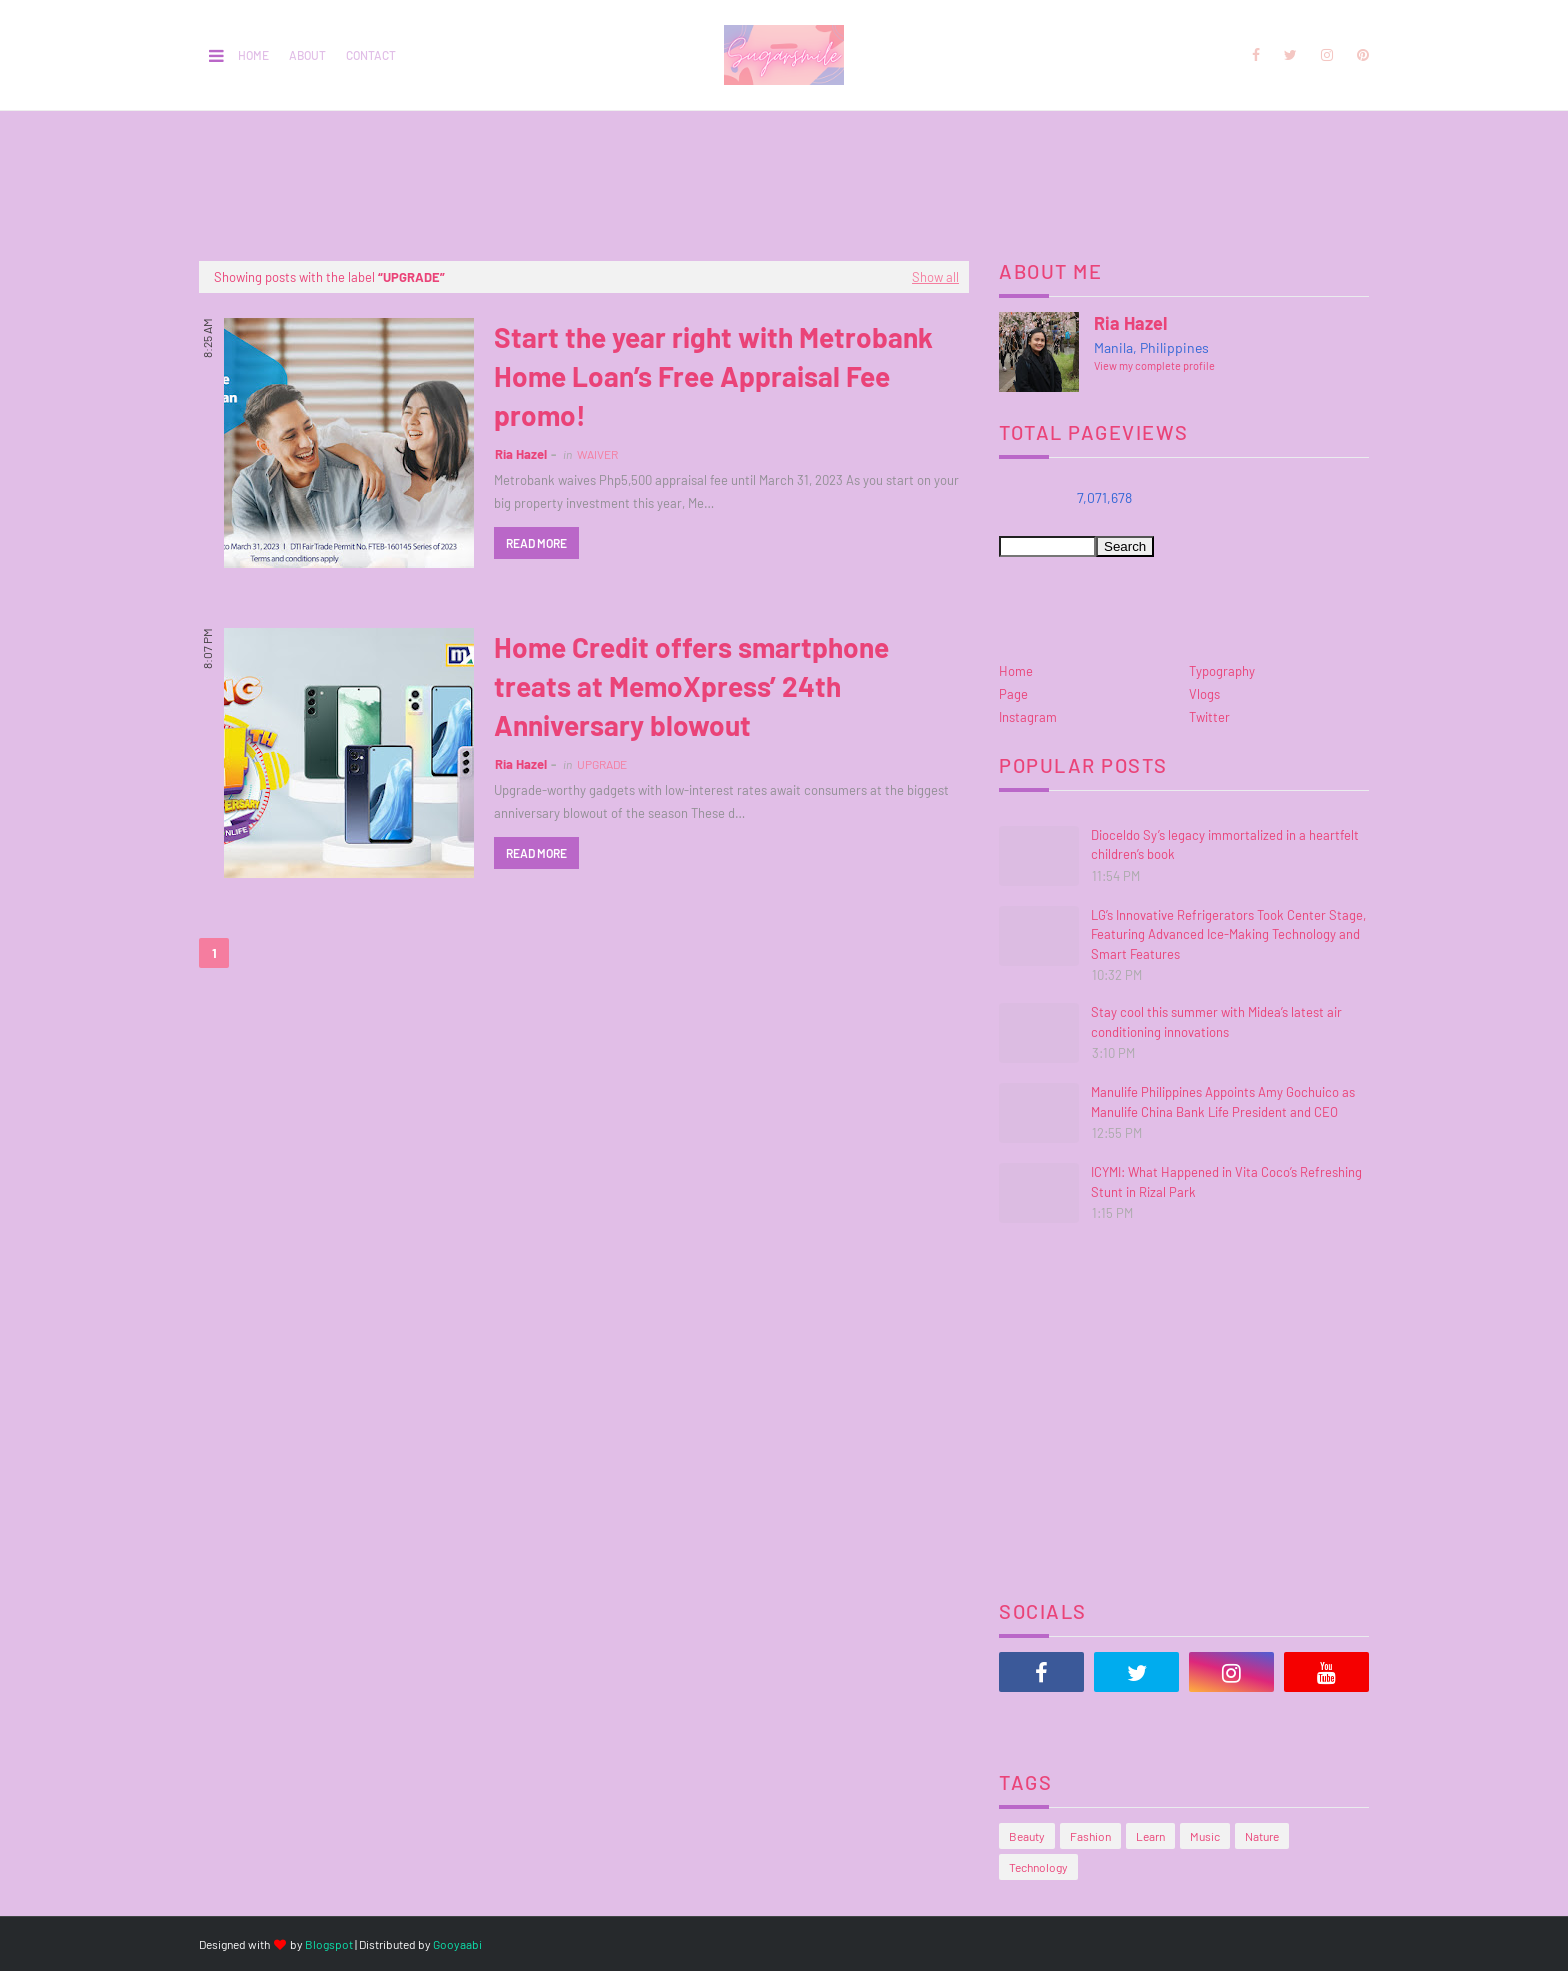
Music (1205, 1836)
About (307, 55)
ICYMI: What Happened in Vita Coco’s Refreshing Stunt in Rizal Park (1226, 1182)
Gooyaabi (457, 1944)
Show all (935, 277)
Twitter (1209, 717)
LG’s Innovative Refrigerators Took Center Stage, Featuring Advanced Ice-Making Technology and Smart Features (1228, 934)
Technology (1038, 1867)
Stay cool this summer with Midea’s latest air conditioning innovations (1216, 1022)
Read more (536, 543)
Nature (1262, 1836)
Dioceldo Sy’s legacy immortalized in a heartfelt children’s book (1225, 845)
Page (1013, 694)
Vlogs (1204, 694)
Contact (371, 55)
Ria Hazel (521, 454)
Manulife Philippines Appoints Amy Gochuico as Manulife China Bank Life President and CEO (1223, 1102)
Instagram (1028, 717)
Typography (1222, 671)
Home (253, 55)
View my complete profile (1154, 365)
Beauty (1027, 1836)
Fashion (1090, 1836)
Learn (1150, 1836)
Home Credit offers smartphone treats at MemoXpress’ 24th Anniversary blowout (691, 686)
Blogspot (329, 1944)
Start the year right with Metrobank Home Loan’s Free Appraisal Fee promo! (713, 376)
